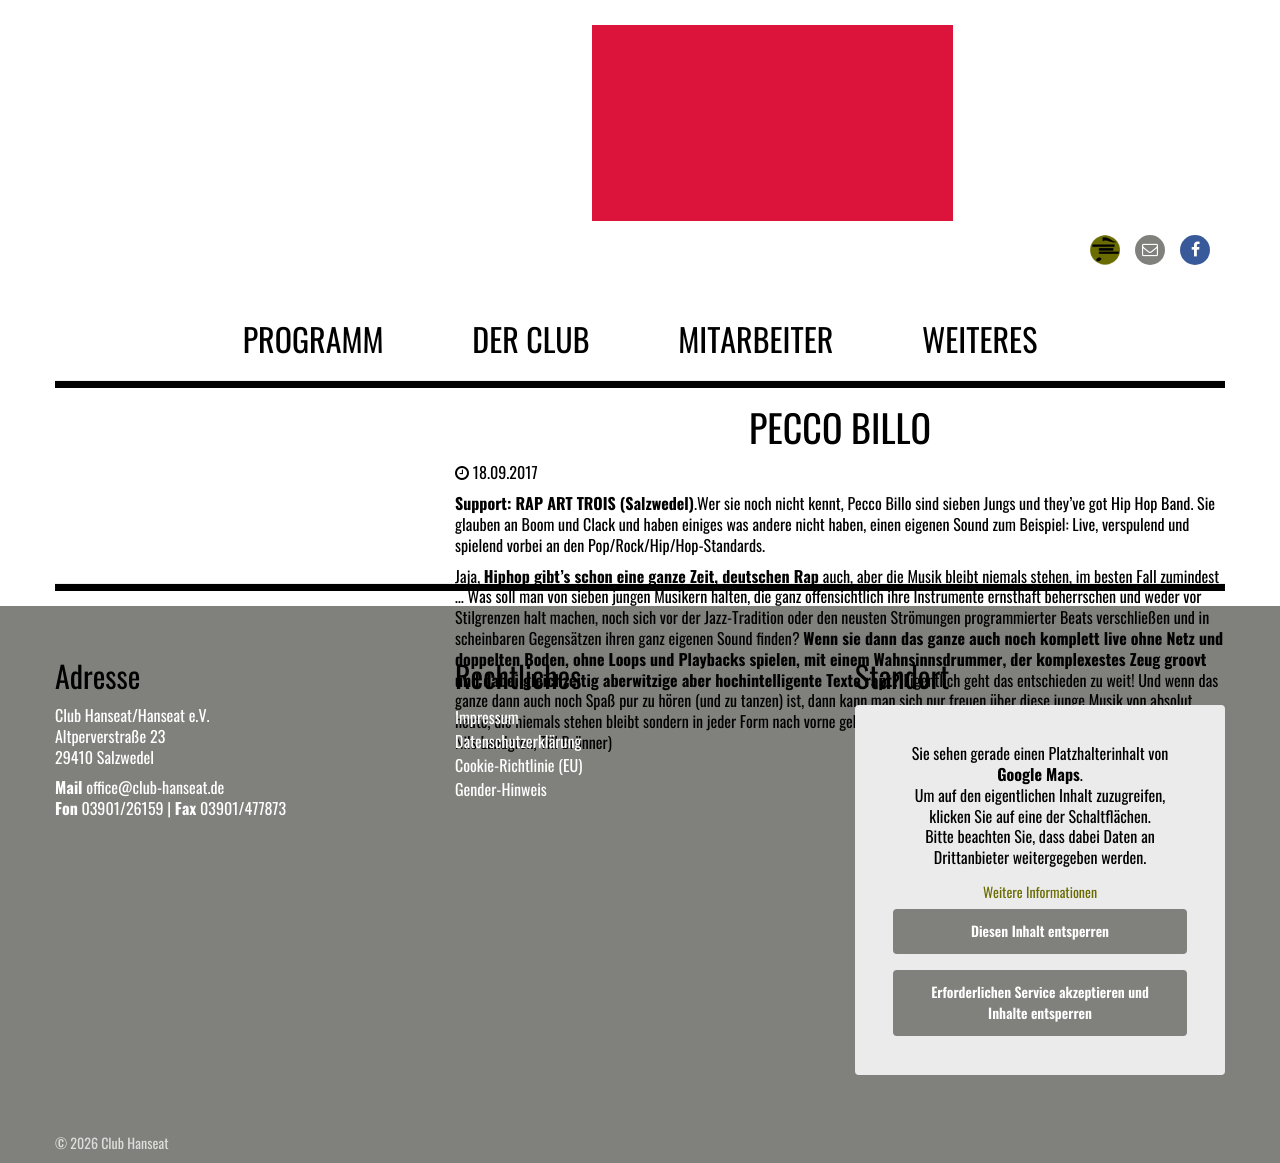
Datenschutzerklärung (518, 741)
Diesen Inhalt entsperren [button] (1040, 931)
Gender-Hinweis (501, 789)
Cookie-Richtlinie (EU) (518, 765)
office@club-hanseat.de (155, 787)
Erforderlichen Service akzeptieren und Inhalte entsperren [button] (1040, 1003)
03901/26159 (122, 808)
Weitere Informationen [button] (1040, 893)
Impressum (487, 717)
